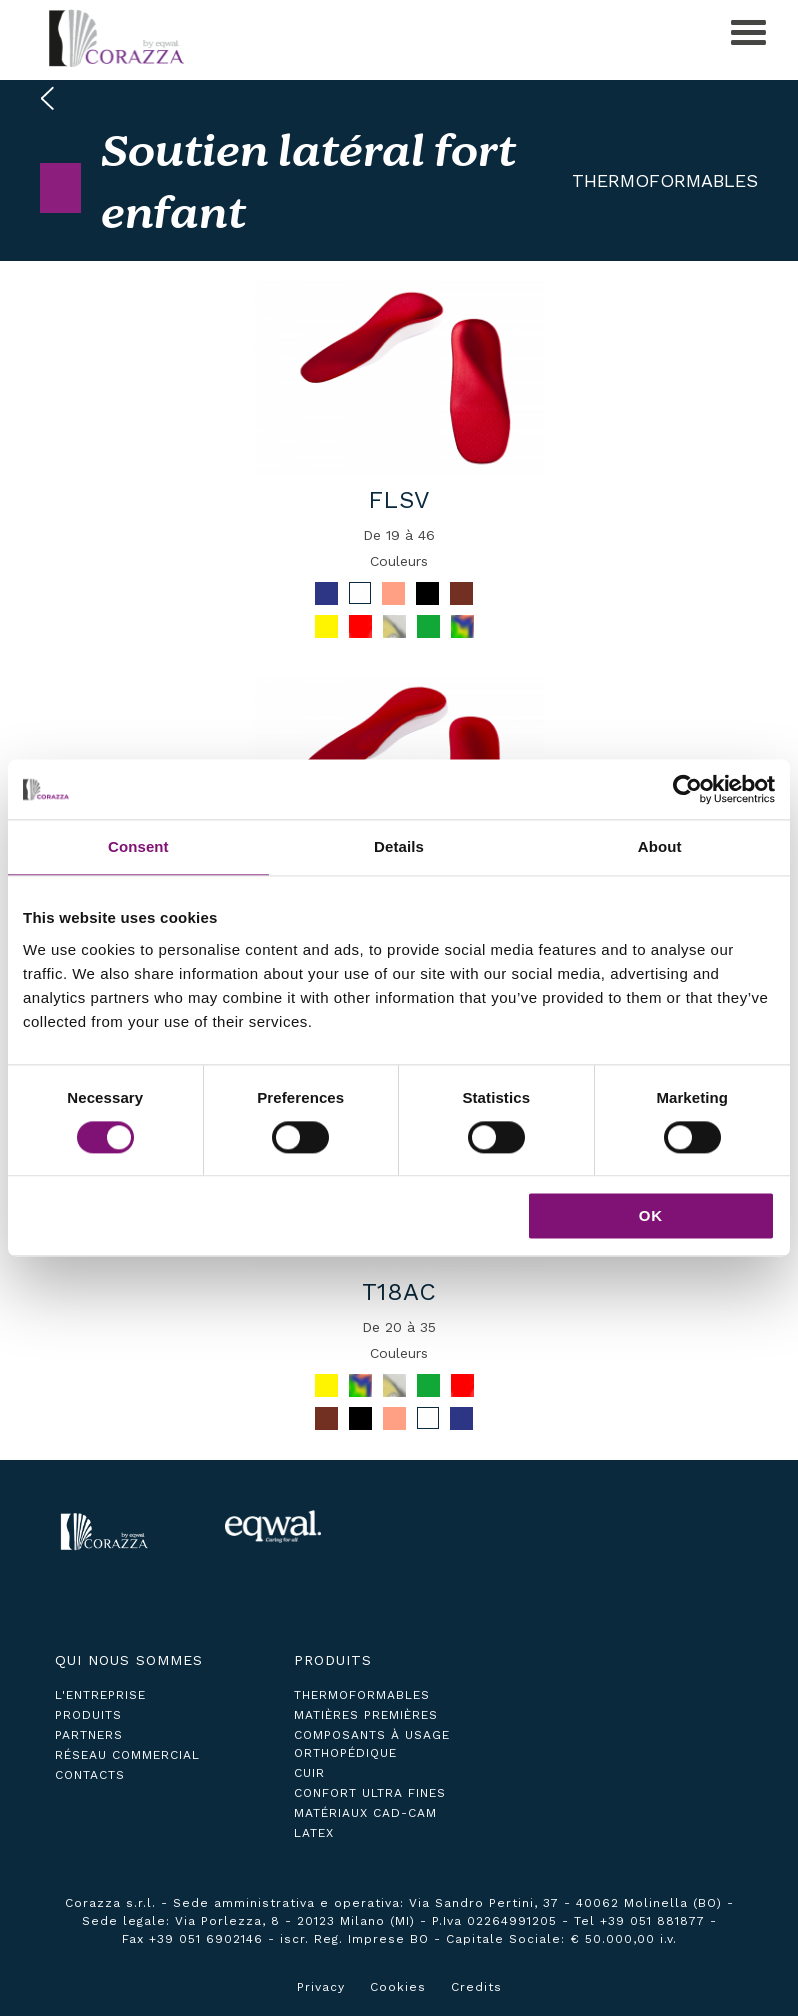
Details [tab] (399, 846)
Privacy (321, 1987)
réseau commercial (127, 1755)
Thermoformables (665, 180)
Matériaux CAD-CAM (365, 1813)
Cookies (398, 1987)
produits (88, 1715)
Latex (314, 1833)
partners (89, 1735)
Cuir (309, 1773)
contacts (90, 1775)
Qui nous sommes (129, 1660)
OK (651, 1216)
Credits (476, 1987)
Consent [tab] (138, 846)
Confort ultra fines (370, 1793)
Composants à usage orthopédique (372, 1744)
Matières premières (366, 1715)
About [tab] (660, 846)
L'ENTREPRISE (100, 1695)
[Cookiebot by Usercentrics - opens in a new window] (687, 789)
